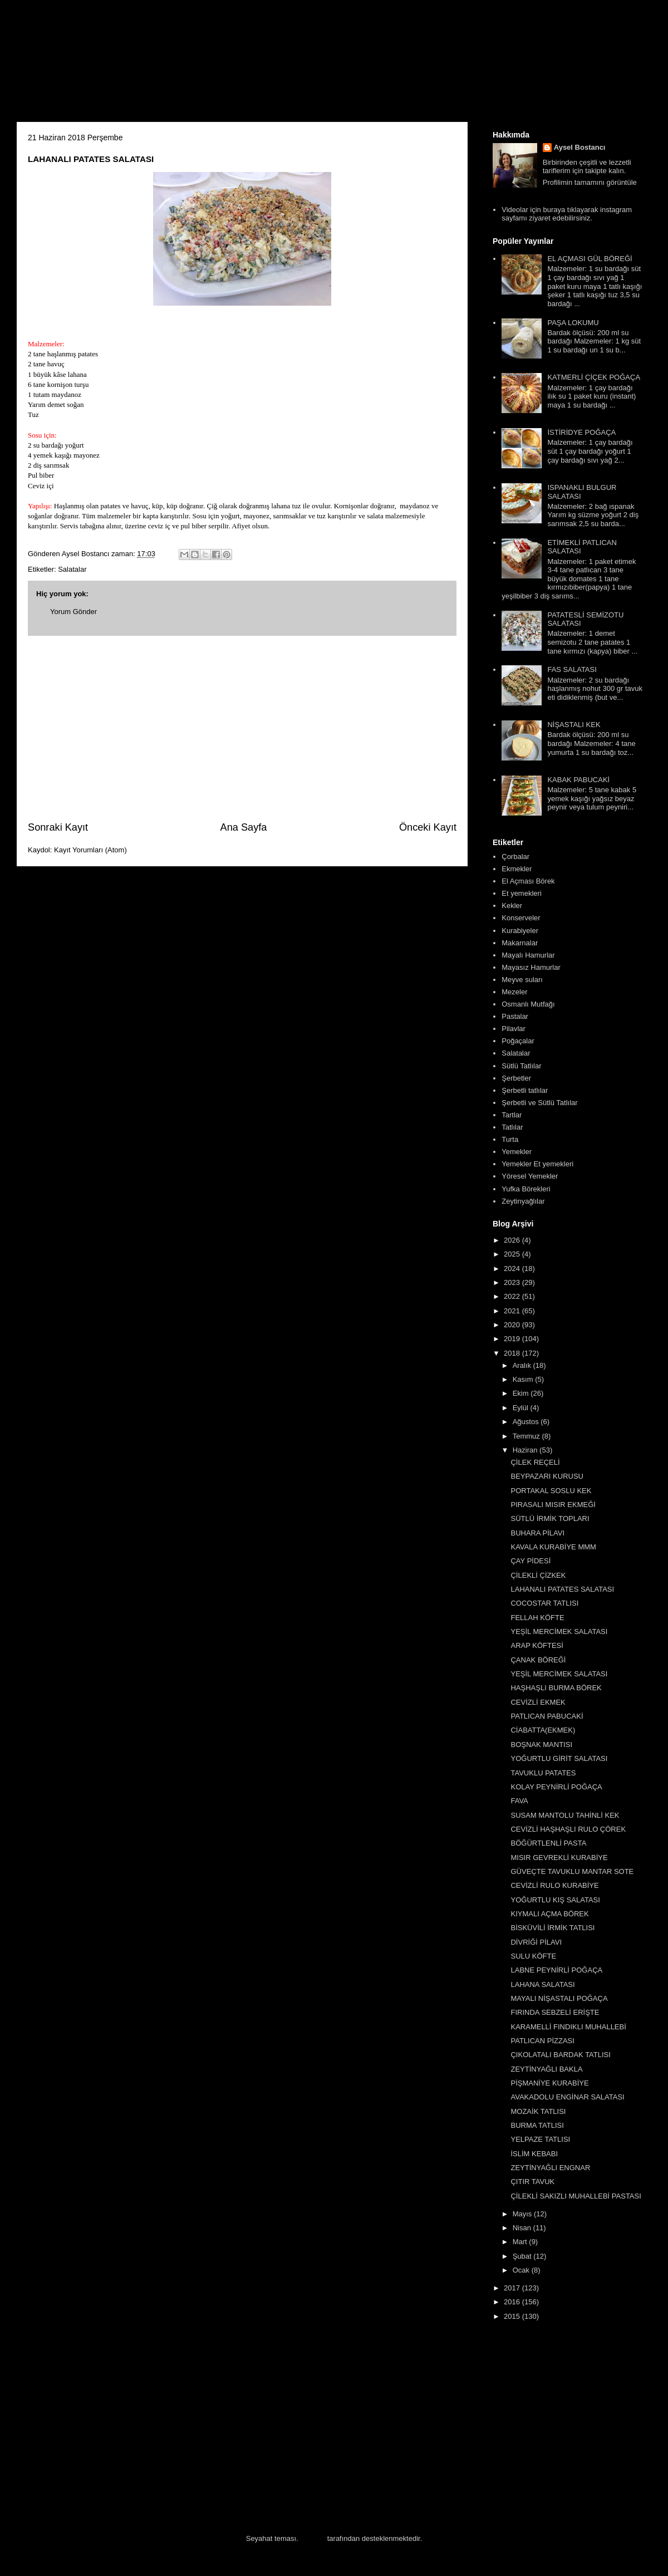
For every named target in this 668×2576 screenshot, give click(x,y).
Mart (521, 2242)
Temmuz (527, 1436)
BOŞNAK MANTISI (541, 1744)
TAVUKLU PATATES (543, 1773)
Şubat (523, 2256)
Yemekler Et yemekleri (537, 1164)
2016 (513, 2302)
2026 (513, 1240)
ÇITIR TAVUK (532, 2181)
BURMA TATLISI (536, 2125)
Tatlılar (512, 1127)
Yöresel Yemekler (530, 1176)
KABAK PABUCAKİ (578, 780)
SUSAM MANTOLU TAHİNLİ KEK (564, 1815)
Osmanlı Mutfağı (528, 1004)
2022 (513, 1296)
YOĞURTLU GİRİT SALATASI (558, 1758)
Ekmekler (517, 869)
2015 (513, 2316)
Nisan (523, 2228)
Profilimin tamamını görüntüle (590, 182)
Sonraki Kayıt (58, 827)
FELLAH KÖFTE (537, 1617)
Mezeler (514, 992)
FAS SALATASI (571, 669)
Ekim (522, 1393)
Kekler (512, 905)
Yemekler (517, 1151)
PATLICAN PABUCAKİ (546, 1716)
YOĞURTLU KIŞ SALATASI (555, 1900)
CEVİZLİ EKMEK (537, 1702)
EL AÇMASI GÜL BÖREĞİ (589, 258)
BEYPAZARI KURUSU (546, 1476)
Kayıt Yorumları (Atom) (90, 850)
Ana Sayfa (243, 827)
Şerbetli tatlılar (525, 1090)
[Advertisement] (242, 728)
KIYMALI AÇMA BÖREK (549, 1914)
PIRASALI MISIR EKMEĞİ (552, 1504)
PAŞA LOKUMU (572, 322)
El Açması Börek (528, 881)
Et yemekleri (522, 893)
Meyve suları (522, 979)
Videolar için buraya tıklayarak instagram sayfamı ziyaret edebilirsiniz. (567, 214)
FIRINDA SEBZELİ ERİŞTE (554, 2012)
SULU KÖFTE (533, 1956)
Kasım (524, 1379)
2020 (513, 1325)
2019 (513, 1338)
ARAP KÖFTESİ (536, 1645)
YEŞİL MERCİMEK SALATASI (558, 1631)
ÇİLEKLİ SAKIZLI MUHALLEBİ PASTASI (575, 2196)
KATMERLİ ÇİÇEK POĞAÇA (593, 377)
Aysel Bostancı (580, 147)
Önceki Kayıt (427, 827)
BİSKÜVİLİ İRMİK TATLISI (552, 1928)
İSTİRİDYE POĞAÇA (581, 432)
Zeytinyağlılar (523, 1201)
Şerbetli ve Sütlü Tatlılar (539, 1102)
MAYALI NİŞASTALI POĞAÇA (558, 1998)
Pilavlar (513, 1028)
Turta (510, 1139)
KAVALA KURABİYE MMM (553, 1547)
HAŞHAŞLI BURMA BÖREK (555, 1688)
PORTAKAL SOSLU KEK (550, 1490)
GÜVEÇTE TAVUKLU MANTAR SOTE (571, 1871)
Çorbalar (515, 856)
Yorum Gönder (73, 611)
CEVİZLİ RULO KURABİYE (554, 1885)
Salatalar (72, 569)
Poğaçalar (518, 1041)
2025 (513, 1254)
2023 (513, 1282)
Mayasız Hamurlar (531, 967)
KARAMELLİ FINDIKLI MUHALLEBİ (568, 2027)
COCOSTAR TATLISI (544, 1603)
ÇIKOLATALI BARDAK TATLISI (560, 2054)
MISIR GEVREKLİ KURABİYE (558, 1857)
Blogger (312, 2538)
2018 (513, 1353)
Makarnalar (520, 943)
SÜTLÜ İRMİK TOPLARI (549, 1518)
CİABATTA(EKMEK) (542, 1730)
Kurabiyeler (520, 930)
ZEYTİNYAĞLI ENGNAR (550, 2167)
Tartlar (512, 1115)
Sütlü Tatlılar (521, 1066)
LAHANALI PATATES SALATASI (562, 1589)
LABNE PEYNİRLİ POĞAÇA (556, 1970)
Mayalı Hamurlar (528, 955)
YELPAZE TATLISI (540, 2139)
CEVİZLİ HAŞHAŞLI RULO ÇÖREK (568, 1829)
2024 (513, 1268)
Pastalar (515, 1016)
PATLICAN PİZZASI (542, 2041)
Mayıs (523, 2214)
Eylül (522, 1408)
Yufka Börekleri (526, 1189)
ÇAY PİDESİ (530, 1561)
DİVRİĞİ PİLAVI (536, 1942)
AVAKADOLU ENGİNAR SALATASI (567, 2097)
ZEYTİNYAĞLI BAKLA (546, 2069)
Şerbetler (516, 1078)
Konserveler (521, 918)
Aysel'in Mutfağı (139, 65)
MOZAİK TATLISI (538, 2111)
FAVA (519, 1801)
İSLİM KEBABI (534, 2154)
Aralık (523, 1365)
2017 (513, 2288)
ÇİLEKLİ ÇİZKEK (538, 1575)
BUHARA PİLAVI (537, 1533)
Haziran (526, 1450)
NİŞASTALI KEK (573, 724)
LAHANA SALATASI (542, 1984)
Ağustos (527, 1421)
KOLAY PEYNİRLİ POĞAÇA (556, 1787)
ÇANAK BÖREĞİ (538, 1660)
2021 (513, 1311)
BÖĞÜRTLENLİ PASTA (548, 1843)
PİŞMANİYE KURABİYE (549, 2083)
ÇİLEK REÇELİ (534, 1462)
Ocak (522, 2270)
